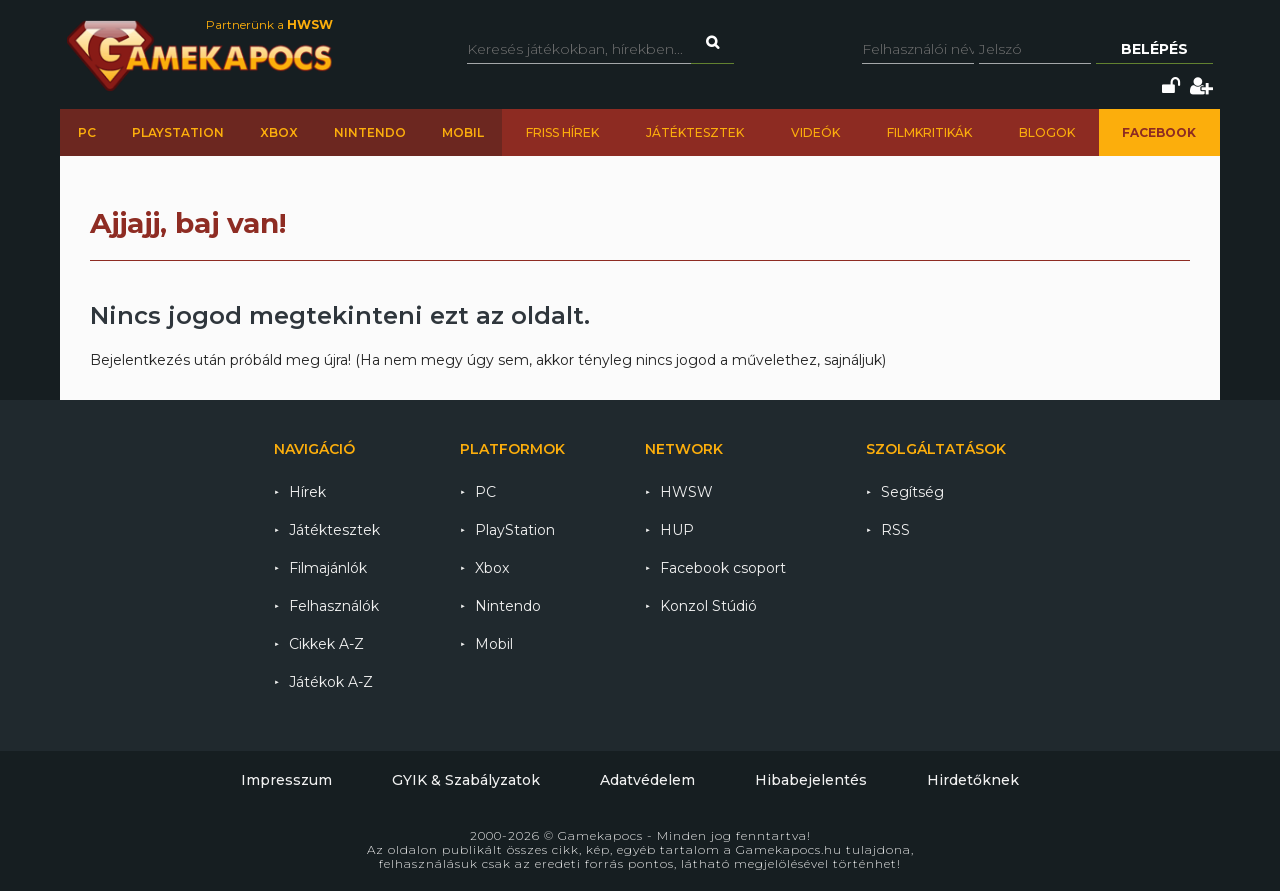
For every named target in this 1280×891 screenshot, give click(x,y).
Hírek (307, 492)
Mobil (463, 132)
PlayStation (178, 132)
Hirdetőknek (973, 780)
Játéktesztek (695, 132)
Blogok (1047, 132)
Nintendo (370, 132)
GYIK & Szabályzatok (466, 780)
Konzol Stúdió (708, 606)
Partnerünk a (269, 24)
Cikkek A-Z (326, 644)
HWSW (686, 492)
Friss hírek (562, 132)
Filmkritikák (929, 132)
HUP (677, 530)
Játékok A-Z (331, 682)
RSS (895, 530)
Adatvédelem (647, 780)
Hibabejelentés (811, 780)
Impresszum (286, 780)
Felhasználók (334, 606)
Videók (815, 132)
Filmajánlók (328, 568)
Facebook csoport (723, 568)
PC (87, 132)
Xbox (279, 132)
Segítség (912, 492)
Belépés (1154, 49)
